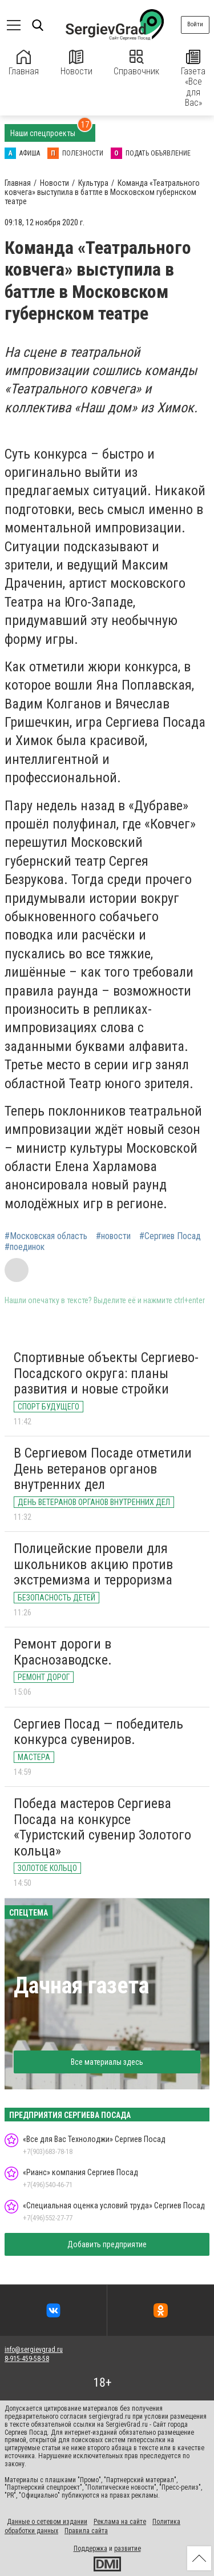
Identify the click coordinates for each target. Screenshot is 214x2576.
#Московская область (46, 1236)
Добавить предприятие (107, 2244)
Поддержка (90, 2549)
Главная (24, 63)
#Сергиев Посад (170, 1236)
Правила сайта (86, 2531)
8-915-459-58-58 (27, 2359)
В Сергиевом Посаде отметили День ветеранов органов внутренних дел (103, 1468)
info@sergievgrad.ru (34, 2350)
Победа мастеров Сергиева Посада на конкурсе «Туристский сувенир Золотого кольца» (102, 1827)
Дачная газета (81, 1985)
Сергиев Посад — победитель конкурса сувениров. (98, 1732)
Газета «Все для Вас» (193, 79)
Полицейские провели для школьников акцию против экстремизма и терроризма (93, 1564)
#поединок (25, 1247)
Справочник (136, 63)
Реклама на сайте (120, 2522)
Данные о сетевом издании (47, 2522)
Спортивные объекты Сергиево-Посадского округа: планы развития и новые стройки (106, 1373)
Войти (195, 24)
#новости (113, 1236)
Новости (76, 63)
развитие (127, 2549)
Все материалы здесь (107, 2062)
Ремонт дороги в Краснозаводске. (63, 1652)
